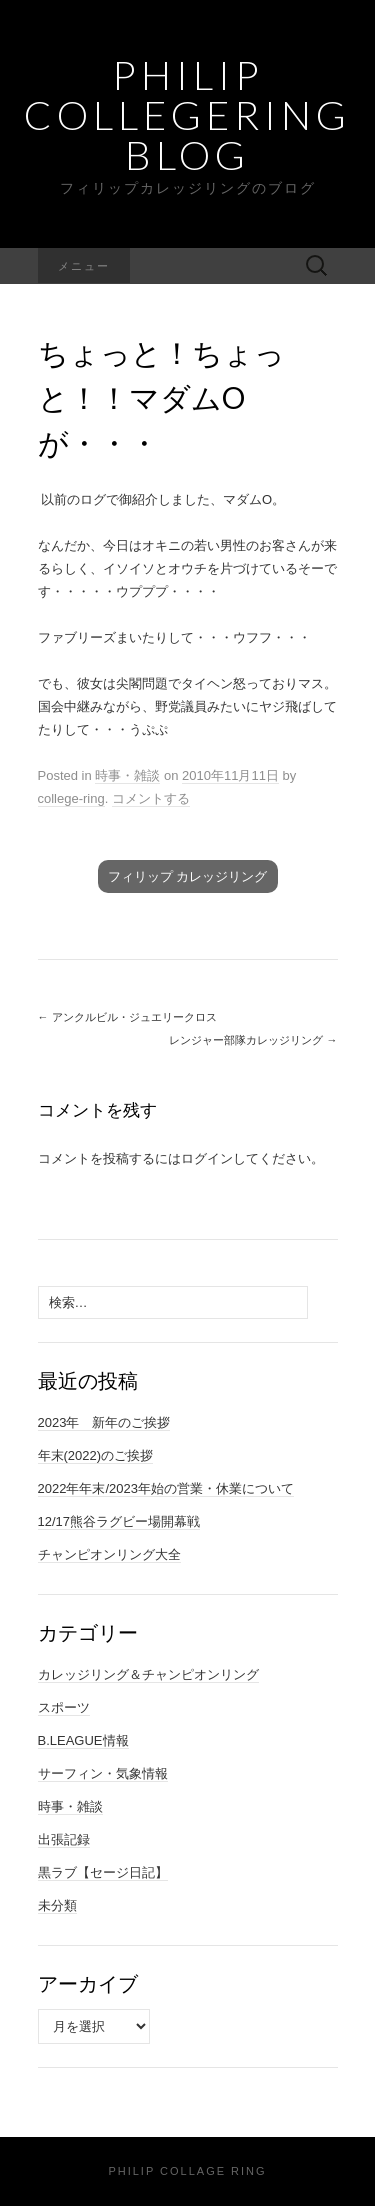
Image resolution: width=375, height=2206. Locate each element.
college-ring (71, 798)
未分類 (57, 1905)
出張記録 (64, 1839)
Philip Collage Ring (187, 2171)
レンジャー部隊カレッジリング (253, 1040)
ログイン (207, 1158)
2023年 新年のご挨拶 (104, 1422)
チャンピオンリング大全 (109, 1554)
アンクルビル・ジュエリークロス (127, 1017)
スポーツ (64, 1707)
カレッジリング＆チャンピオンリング (148, 1674)
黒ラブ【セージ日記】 (103, 1872)
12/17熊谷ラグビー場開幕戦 (119, 1521)
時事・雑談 (127, 775)
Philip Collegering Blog (187, 115)
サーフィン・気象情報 (103, 1773)
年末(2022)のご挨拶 (96, 1455)
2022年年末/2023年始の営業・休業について (166, 1488)
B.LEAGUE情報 (83, 1740)
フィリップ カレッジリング (188, 876)
